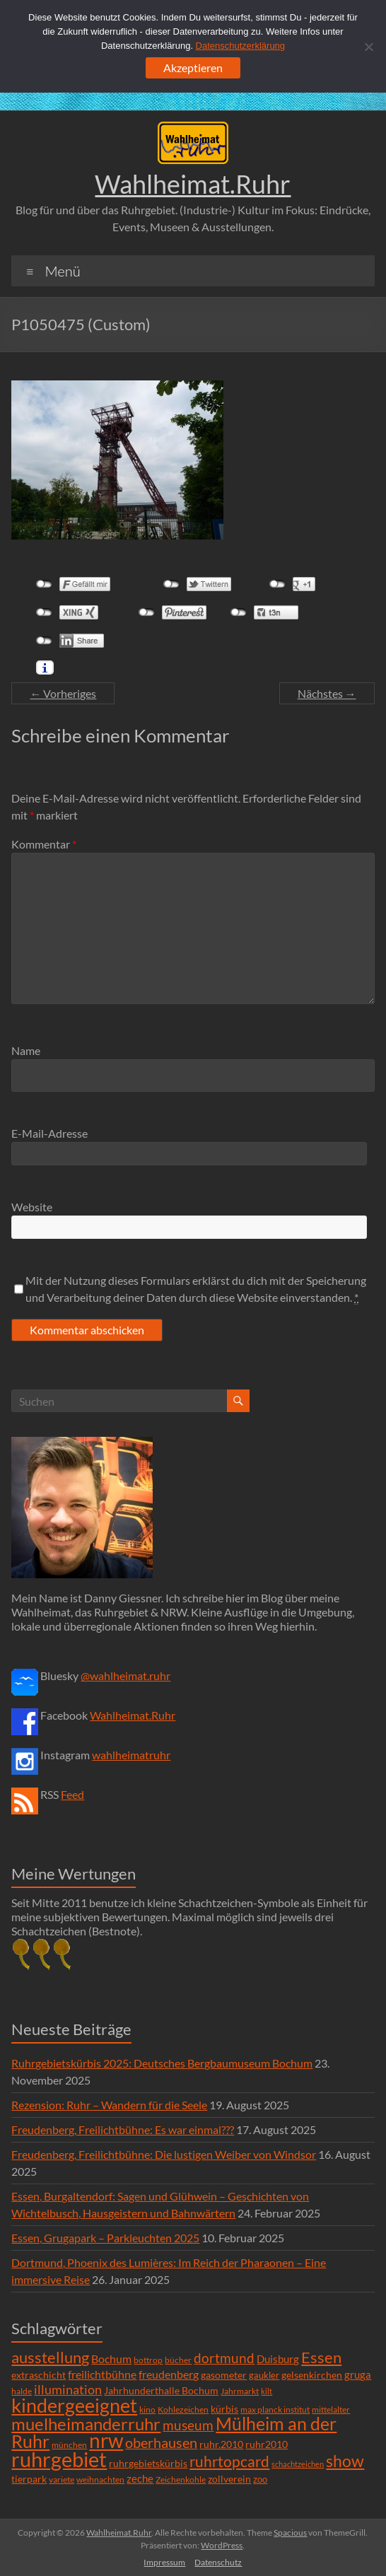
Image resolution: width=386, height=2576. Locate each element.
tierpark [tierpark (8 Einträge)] (29, 2479)
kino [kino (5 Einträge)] (147, 2409)
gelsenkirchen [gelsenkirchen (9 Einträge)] (311, 2375)
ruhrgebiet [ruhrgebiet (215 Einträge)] (59, 2459)
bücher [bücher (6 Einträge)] (178, 2360)
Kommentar (43, 844)
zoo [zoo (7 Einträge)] (260, 2479)
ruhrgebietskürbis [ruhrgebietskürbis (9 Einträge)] (148, 2463)
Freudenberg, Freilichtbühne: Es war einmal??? (122, 2129)
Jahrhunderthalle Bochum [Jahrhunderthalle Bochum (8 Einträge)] (161, 2390)
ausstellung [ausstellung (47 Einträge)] (50, 2357)
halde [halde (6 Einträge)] (21, 2391)
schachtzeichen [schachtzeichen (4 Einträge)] (297, 2464)
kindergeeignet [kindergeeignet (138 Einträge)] (74, 2405)
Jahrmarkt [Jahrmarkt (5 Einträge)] (240, 2391)
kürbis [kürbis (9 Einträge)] (224, 2409)
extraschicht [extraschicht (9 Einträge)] (38, 2375)
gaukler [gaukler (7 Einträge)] (264, 2375)
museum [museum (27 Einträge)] (188, 2425)
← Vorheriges (63, 693)
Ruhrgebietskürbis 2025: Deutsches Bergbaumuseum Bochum (161, 2063)
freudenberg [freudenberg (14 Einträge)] (169, 2374)
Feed (72, 1794)
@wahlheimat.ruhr (125, 1675)
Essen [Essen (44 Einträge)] (321, 2357)
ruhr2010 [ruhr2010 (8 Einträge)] (266, 2444)
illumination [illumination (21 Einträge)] (68, 2389)
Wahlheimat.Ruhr (193, 183)
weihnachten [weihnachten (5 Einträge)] (100, 2479)
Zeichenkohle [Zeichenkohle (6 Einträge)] (181, 2479)
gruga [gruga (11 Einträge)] (357, 2374)
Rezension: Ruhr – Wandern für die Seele (109, 2104)
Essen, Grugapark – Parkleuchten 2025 (105, 2237)
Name (25, 1050)
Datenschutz (218, 2562)
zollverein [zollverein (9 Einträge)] (229, 2479)
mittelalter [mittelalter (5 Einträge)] (331, 2409)
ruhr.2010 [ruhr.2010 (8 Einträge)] (221, 2444)
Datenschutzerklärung (240, 45)
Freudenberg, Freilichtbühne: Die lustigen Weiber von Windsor (163, 2154)
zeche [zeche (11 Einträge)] (140, 2478)
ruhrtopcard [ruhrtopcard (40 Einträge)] (229, 2461)
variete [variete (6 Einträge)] (61, 2479)
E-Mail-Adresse (49, 1133)
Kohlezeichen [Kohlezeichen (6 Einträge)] (183, 2409)
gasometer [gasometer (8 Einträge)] (224, 2375)
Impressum (164, 2562)
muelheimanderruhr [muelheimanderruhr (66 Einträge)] (85, 2424)
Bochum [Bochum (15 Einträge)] (111, 2358)
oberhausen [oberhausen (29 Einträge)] (161, 2443)
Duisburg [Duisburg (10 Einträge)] (278, 2359)
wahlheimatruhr (131, 1754)
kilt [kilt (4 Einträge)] (266, 2391)
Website (31, 1206)
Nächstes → (327, 693)
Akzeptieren (193, 67)
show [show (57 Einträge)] (345, 2461)
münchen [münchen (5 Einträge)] (69, 2444)
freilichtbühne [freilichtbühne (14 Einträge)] (102, 2374)
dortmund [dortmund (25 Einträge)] (224, 2358)
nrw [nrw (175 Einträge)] (106, 2440)
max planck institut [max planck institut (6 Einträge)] (275, 2409)
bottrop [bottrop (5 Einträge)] (148, 2360)
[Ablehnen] (368, 47)
